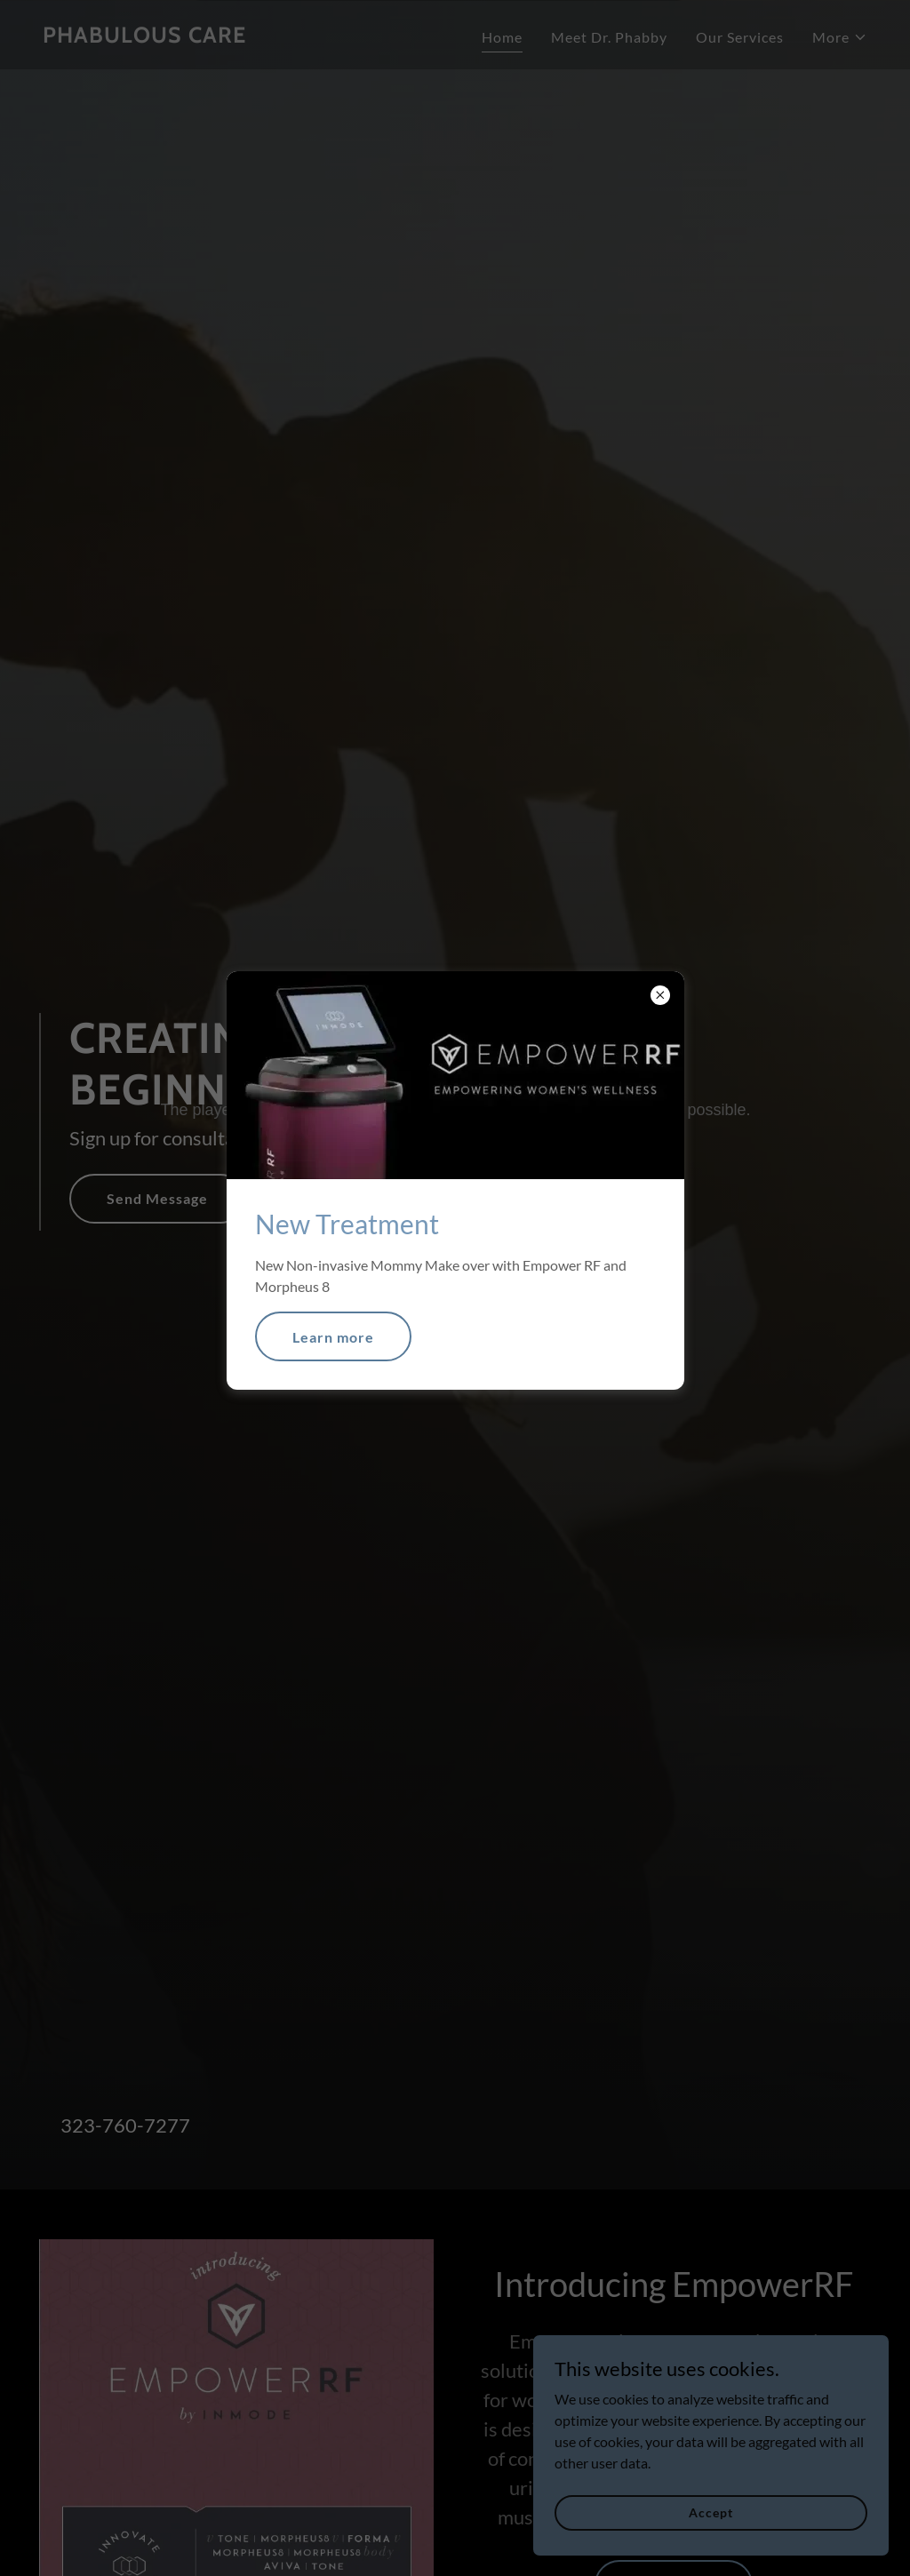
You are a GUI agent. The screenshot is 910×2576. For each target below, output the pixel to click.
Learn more (333, 1336)
